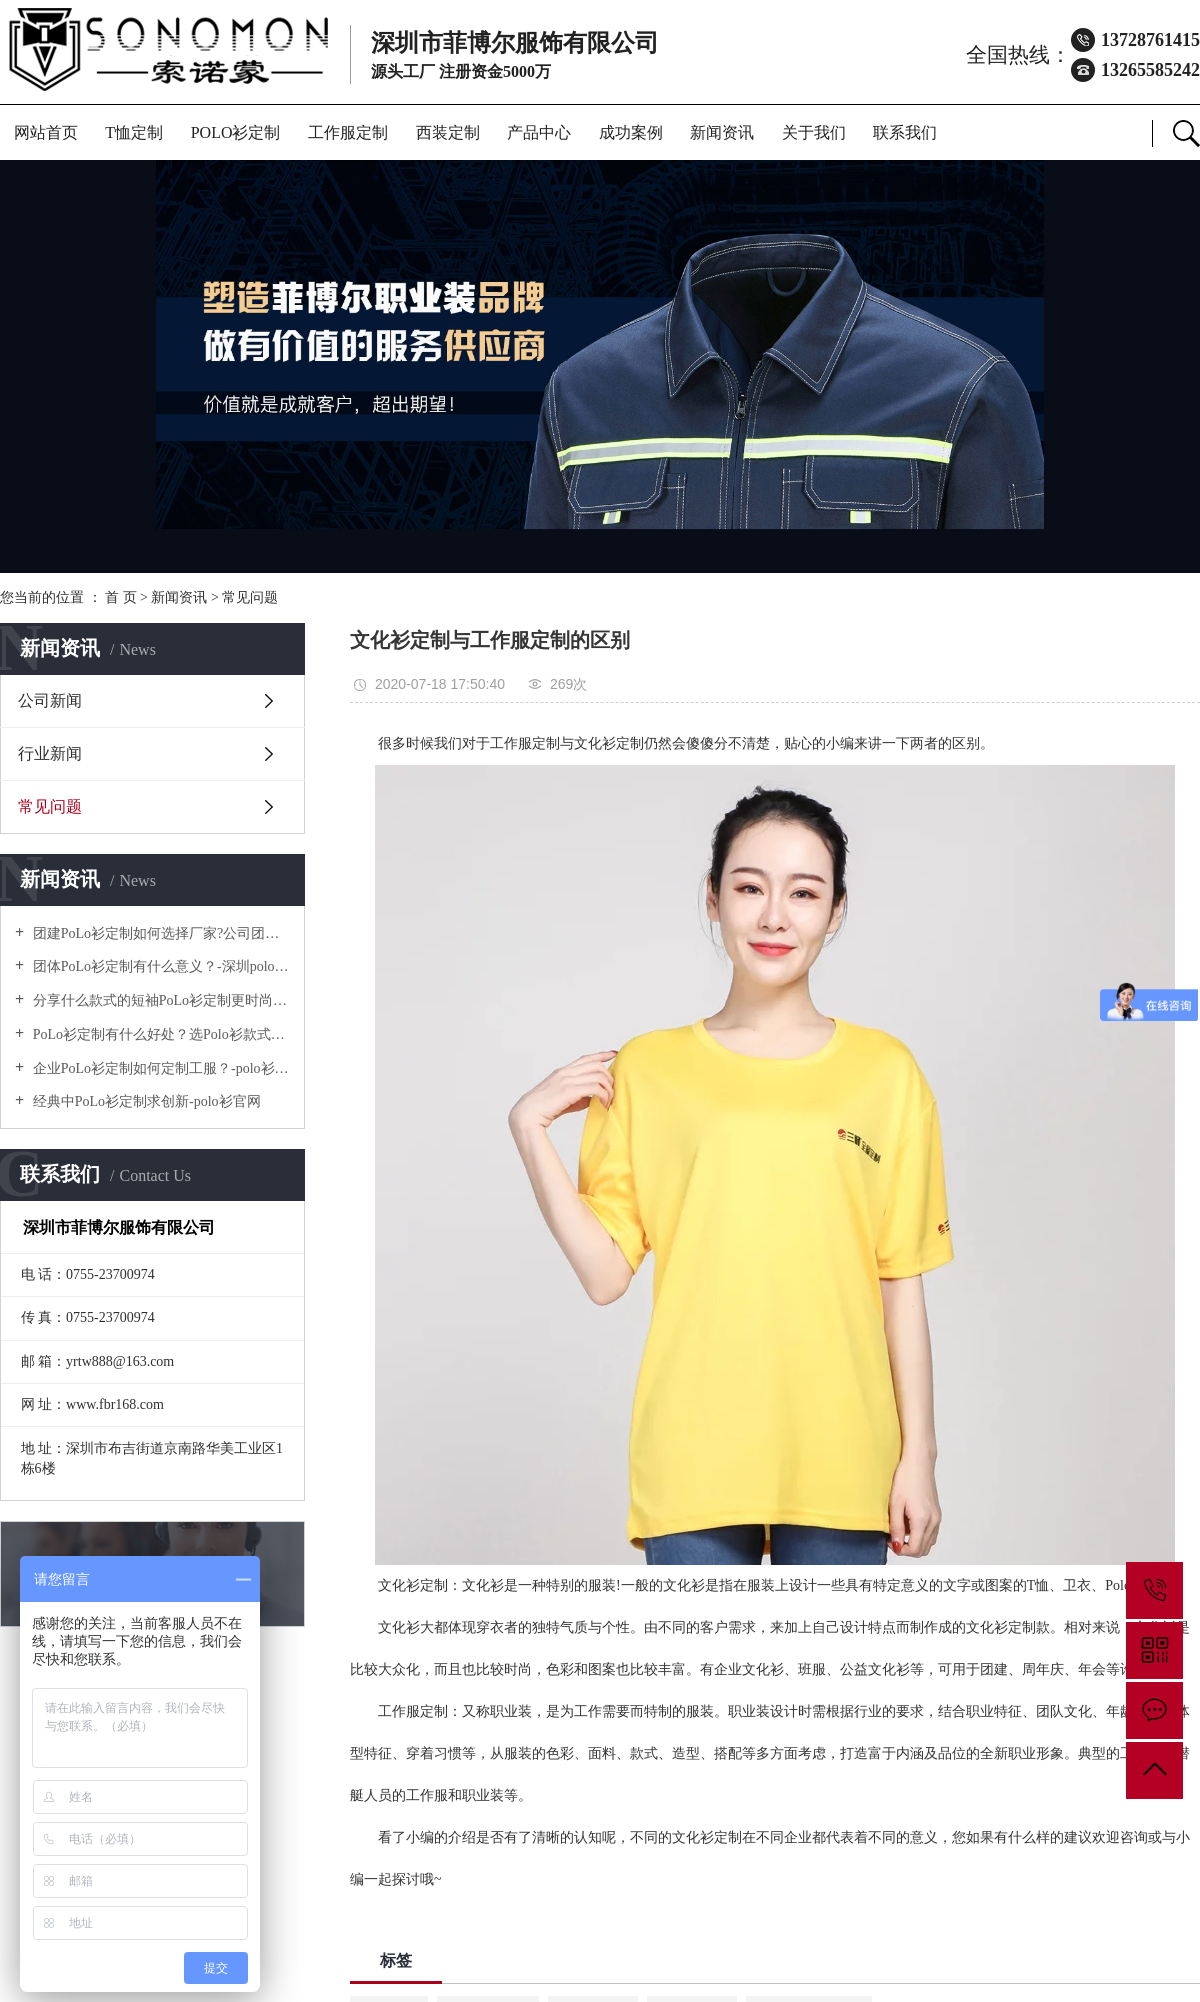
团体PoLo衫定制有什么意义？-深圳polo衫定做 (159, 966)
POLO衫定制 (236, 132)
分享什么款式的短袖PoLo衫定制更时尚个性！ (159, 1000)
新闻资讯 (722, 132)
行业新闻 (50, 753)
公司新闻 (50, 700)
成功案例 (631, 132)
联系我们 (905, 132)
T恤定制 (134, 132)
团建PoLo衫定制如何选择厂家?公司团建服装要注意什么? (159, 933)
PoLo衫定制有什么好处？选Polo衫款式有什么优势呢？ (159, 1034)
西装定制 (448, 132)
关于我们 (814, 132)
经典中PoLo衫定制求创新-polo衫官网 (144, 1101)
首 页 (121, 597)
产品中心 (539, 132)
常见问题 (250, 597)
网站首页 (46, 132)
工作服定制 (348, 132)
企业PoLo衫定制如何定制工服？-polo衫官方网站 (159, 1068)
